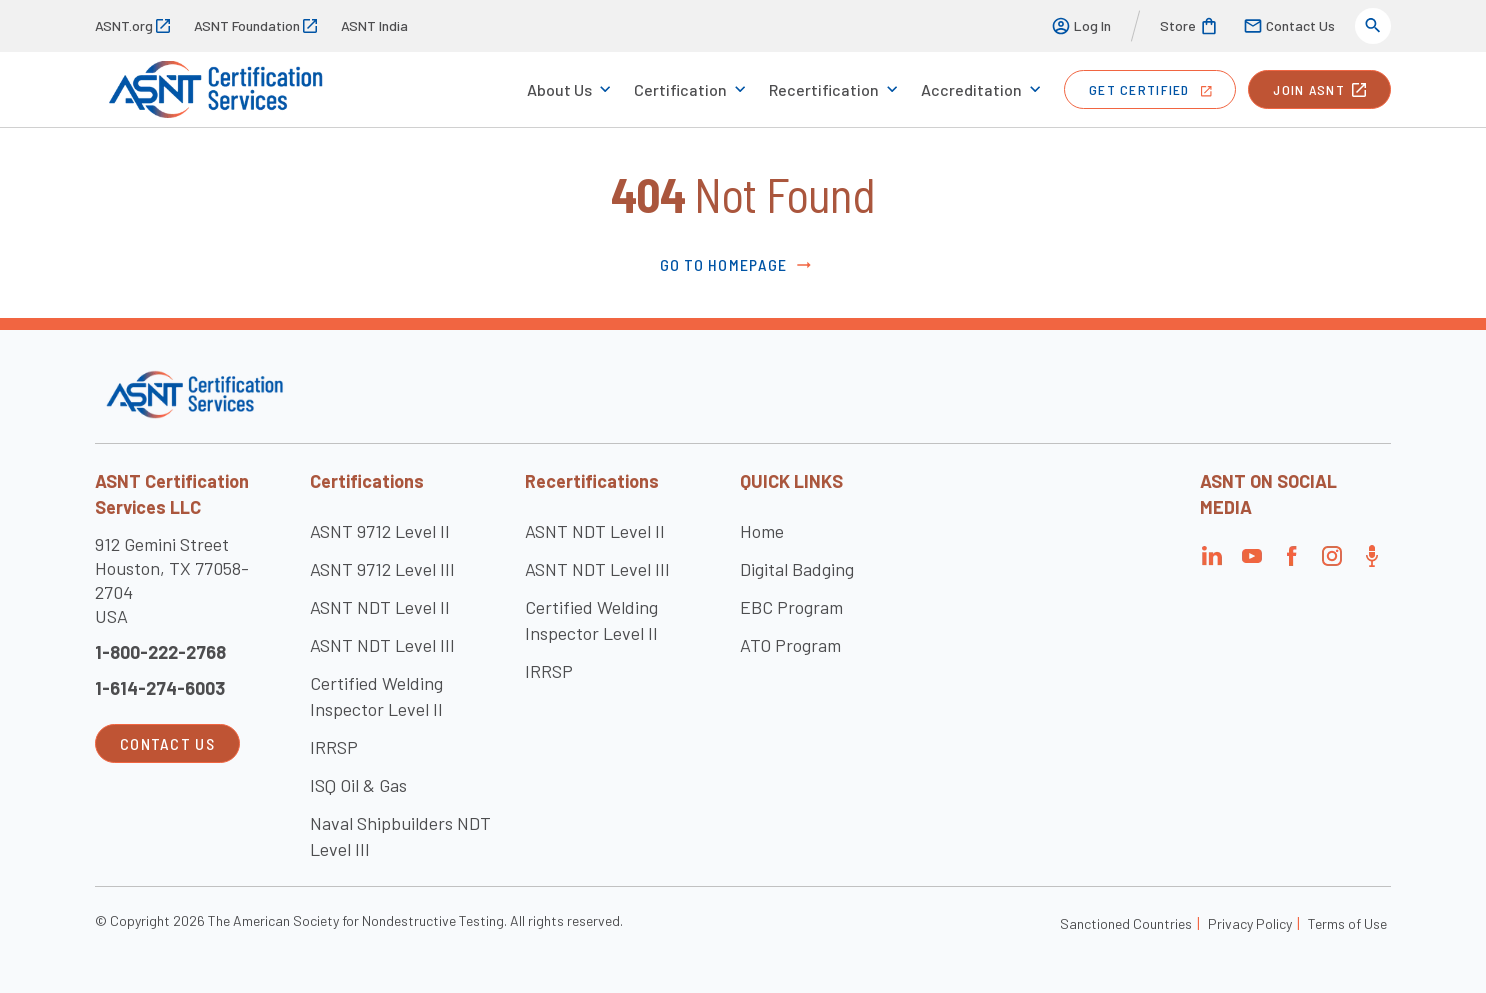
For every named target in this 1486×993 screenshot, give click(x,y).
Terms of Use (1347, 923)
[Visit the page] (1212, 561)
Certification (680, 89)
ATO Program (790, 645)
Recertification (824, 89)
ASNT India (374, 25)
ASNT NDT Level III (382, 645)
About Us (559, 89)
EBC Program (791, 607)
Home (762, 531)
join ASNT (1319, 89)
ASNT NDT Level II (380, 607)
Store (1189, 26)
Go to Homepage (737, 265)
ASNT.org (132, 25)
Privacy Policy (1250, 923)
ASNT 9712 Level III (382, 569)
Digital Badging (797, 569)
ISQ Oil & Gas (358, 785)
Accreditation (971, 89)
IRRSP (334, 747)
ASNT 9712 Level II (380, 531)
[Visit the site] (194, 394)
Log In (1081, 26)
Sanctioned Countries (1126, 923)
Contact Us (1289, 26)
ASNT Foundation (255, 25)
